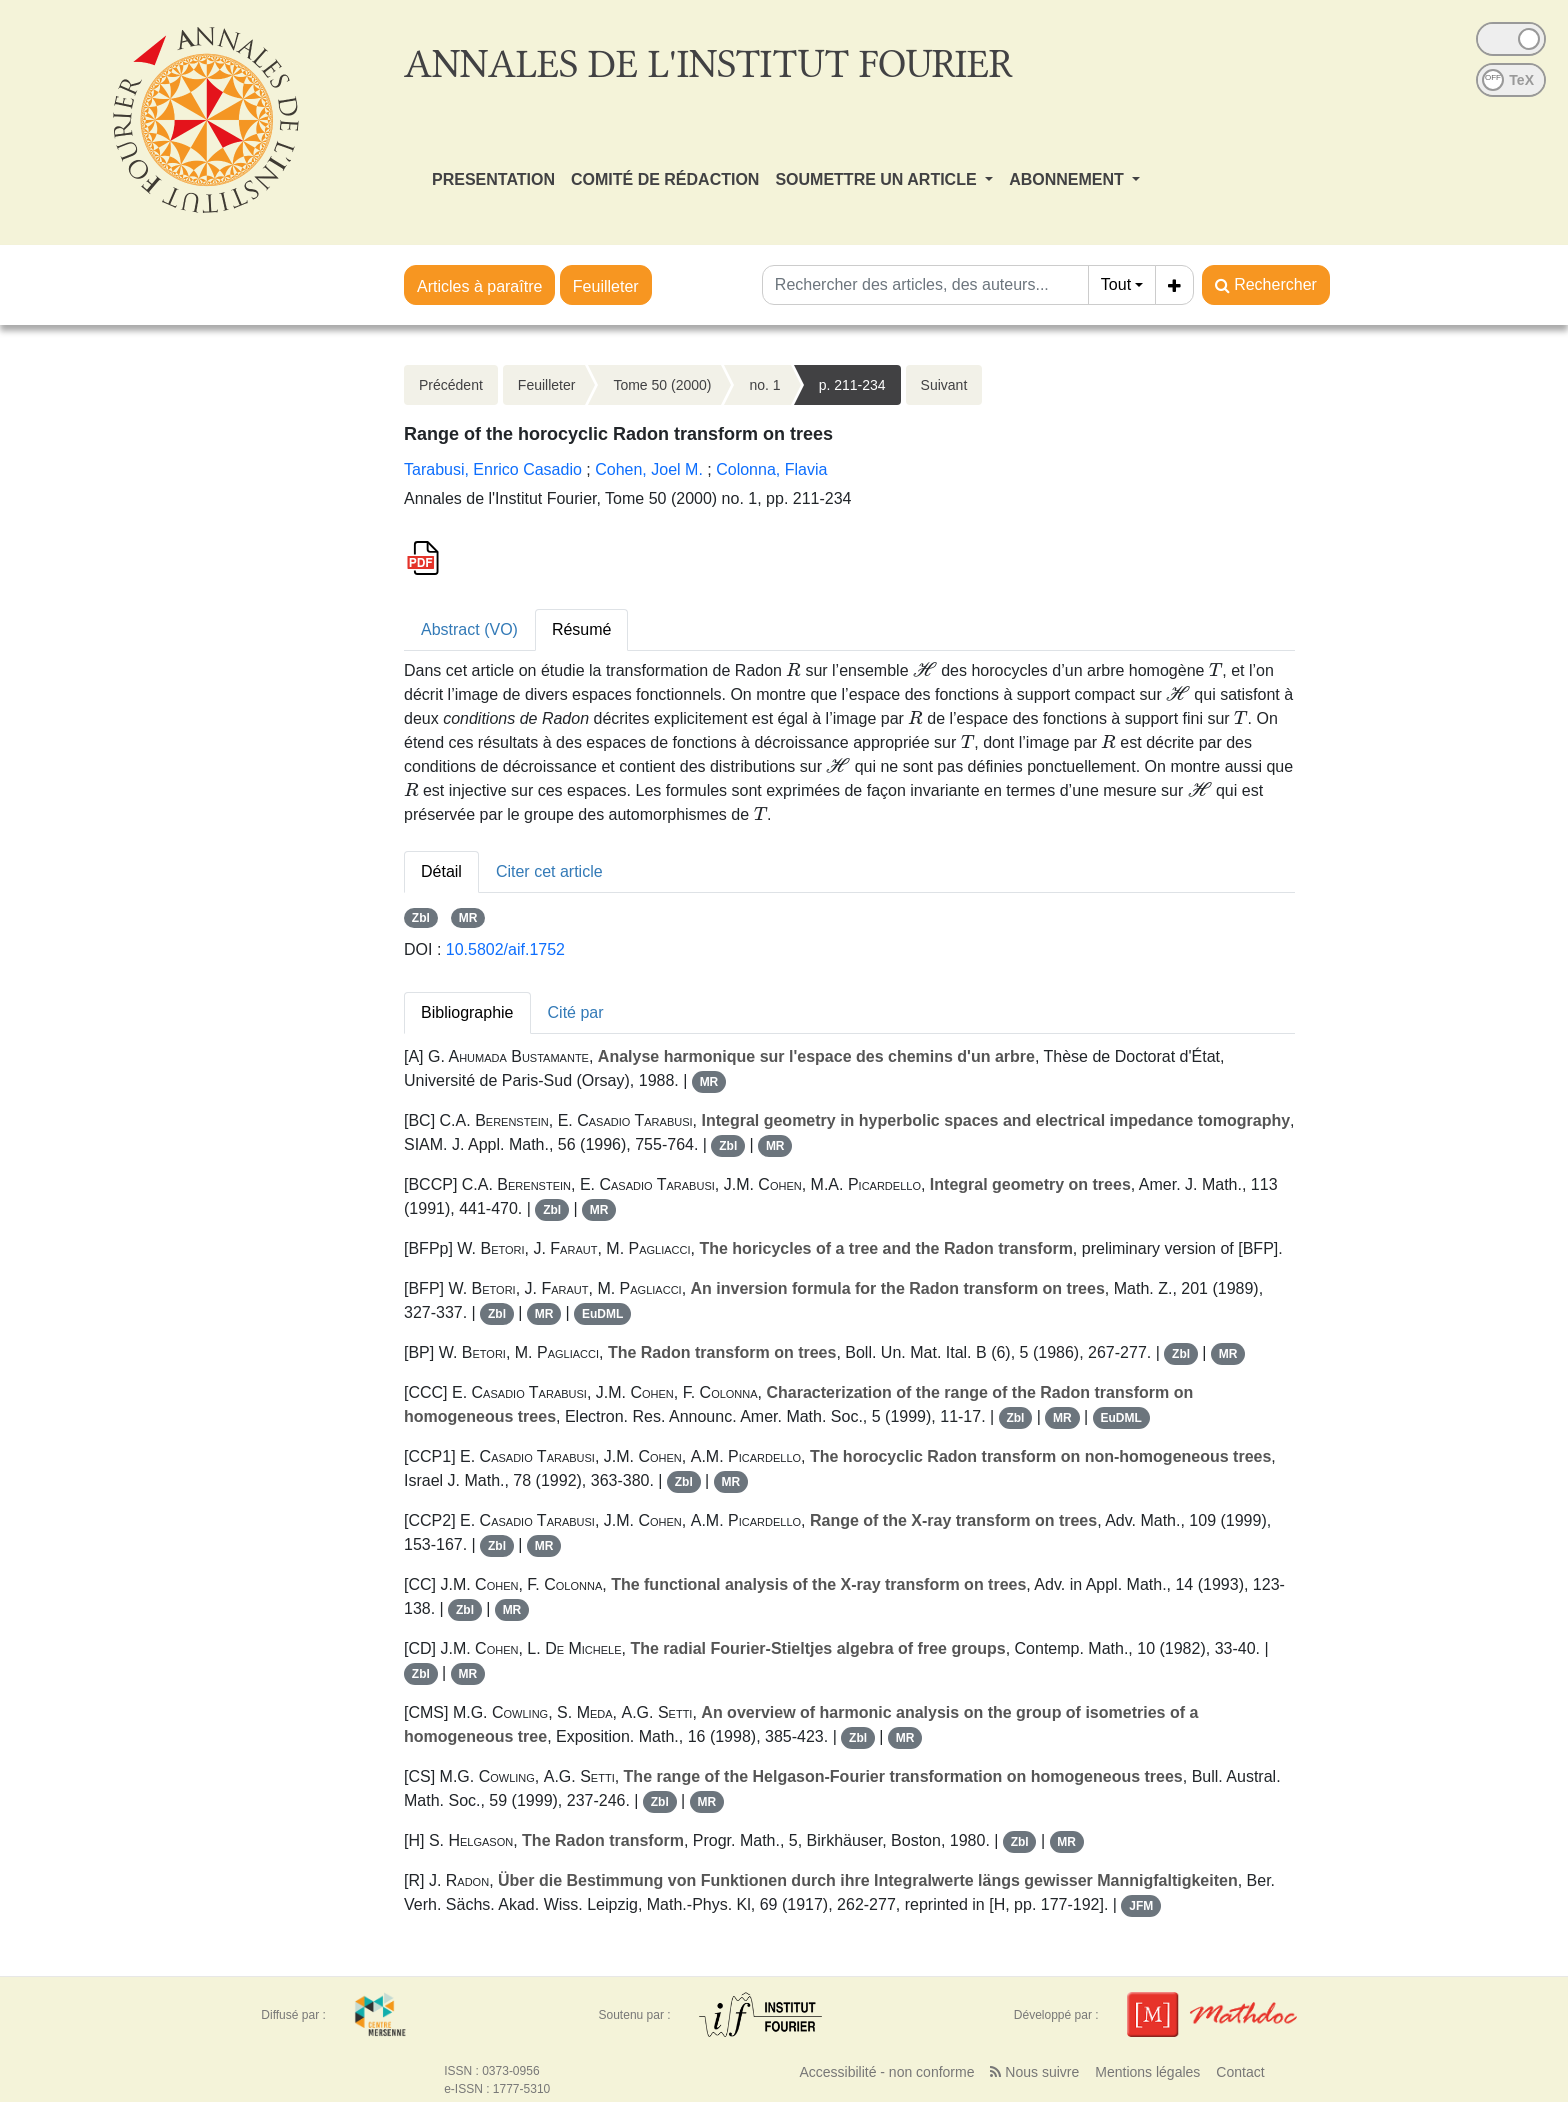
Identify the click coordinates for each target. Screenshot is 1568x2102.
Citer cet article (549, 871)
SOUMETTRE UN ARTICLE (878, 179)
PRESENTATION (493, 179)
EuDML (602, 1314)
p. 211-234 (852, 385)
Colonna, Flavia (771, 469)
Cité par (576, 1012)
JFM (1141, 1906)
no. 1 (764, 385)
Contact (1240, 2072)
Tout (1116, 284)
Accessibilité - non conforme (886, 2072)
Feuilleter (606, 286)
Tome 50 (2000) (662, 385)
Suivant (944, 385)
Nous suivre (1034, 2072)
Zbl (421, 918)
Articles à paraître (479, 286)
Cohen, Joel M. (649, 469)
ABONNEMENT (1068, 179)
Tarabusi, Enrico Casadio (493, 469)
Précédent (451, 385)
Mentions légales (1147, 2072)
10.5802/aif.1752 (505, 949)
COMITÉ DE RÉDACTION (665, 179)
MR (468, 918)
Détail (441, 871)
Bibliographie (467, 1012)
